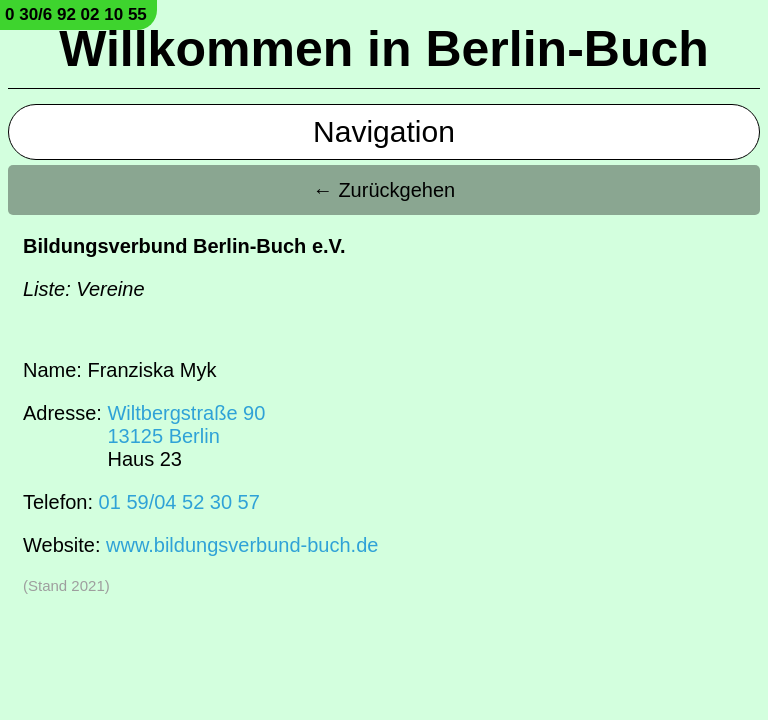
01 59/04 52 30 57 (179, 502)
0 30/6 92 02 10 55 (76, 14)
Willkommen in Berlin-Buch (384, 49)
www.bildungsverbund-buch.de (242, 545)
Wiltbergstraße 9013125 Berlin (186, 424)
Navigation (384, 131)
